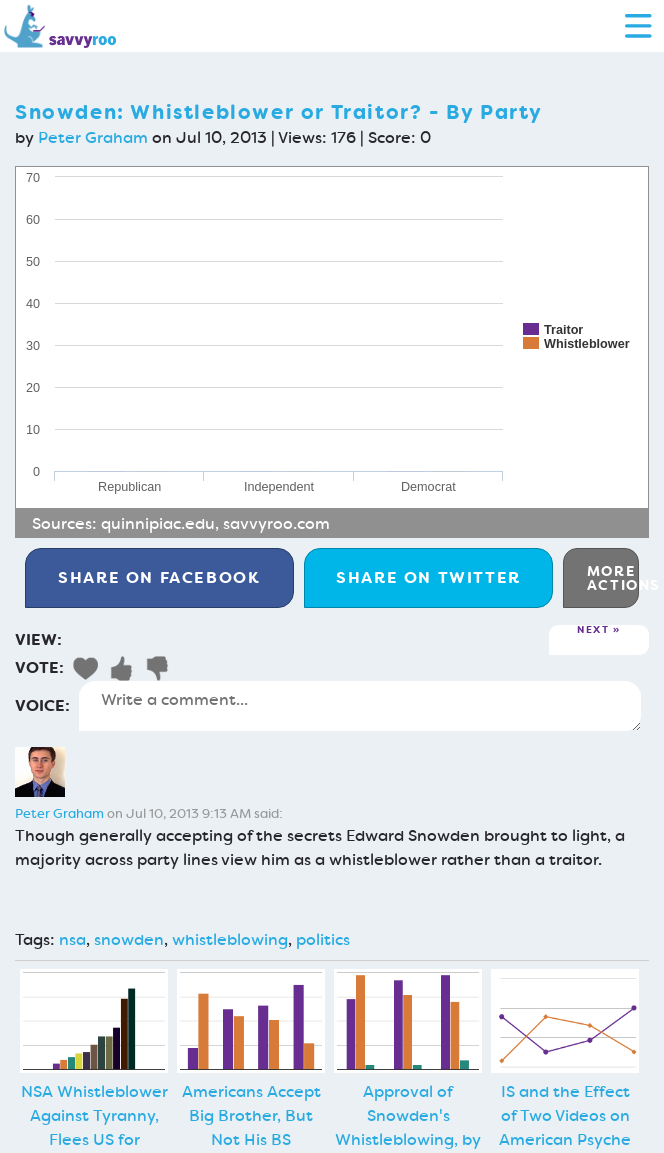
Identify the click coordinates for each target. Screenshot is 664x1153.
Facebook (159, 577)
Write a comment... (360, 706)
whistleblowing (230, 939)
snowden (129, 939)
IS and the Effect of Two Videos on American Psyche (565, 1115)
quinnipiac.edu (158, 523)
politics (323, 939)
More (613, 578)
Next (593, 630)
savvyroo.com (276, 523)
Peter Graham (93, 137)
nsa (72, 939)
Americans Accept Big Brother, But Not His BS (251, 1115)
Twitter (428, 577)
